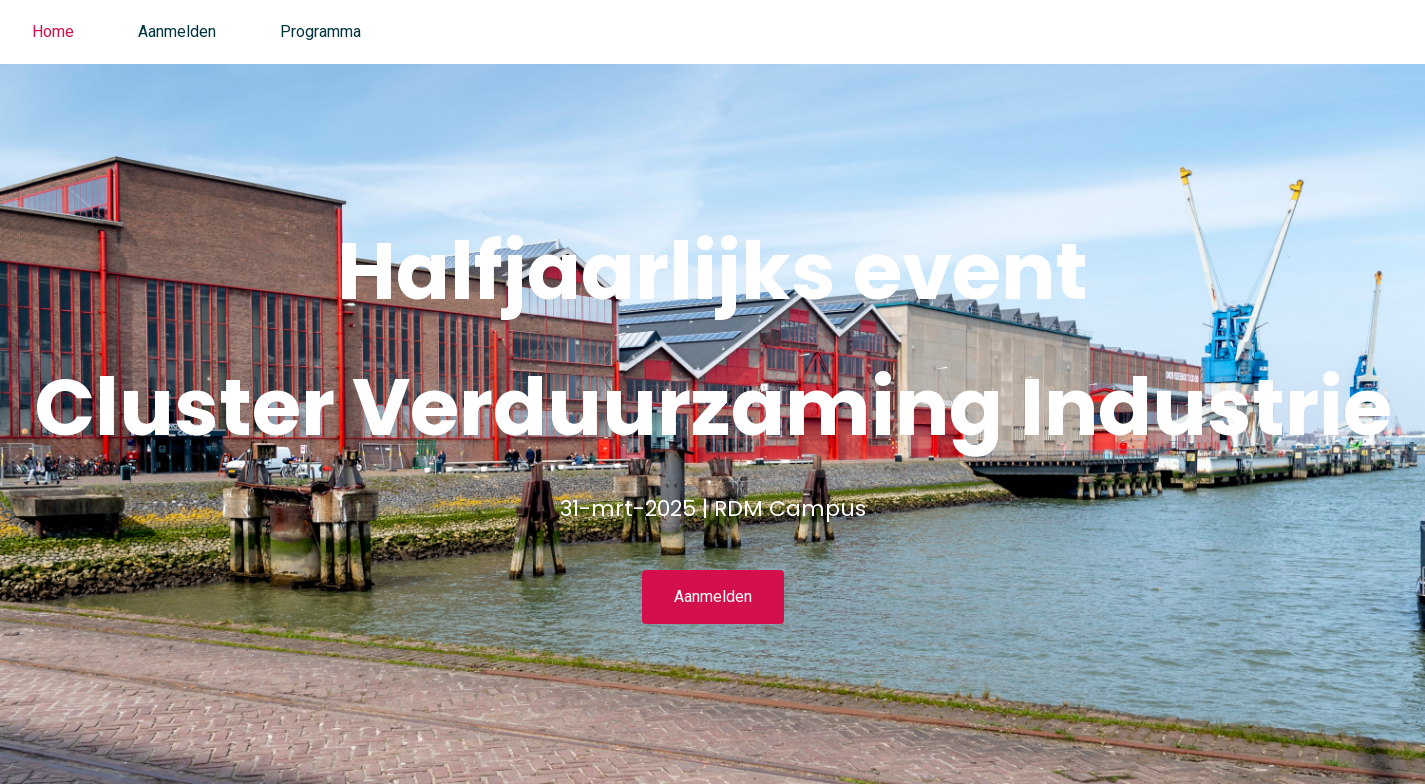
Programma (320, 31)
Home (53, 31)
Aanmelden (177, 31)
